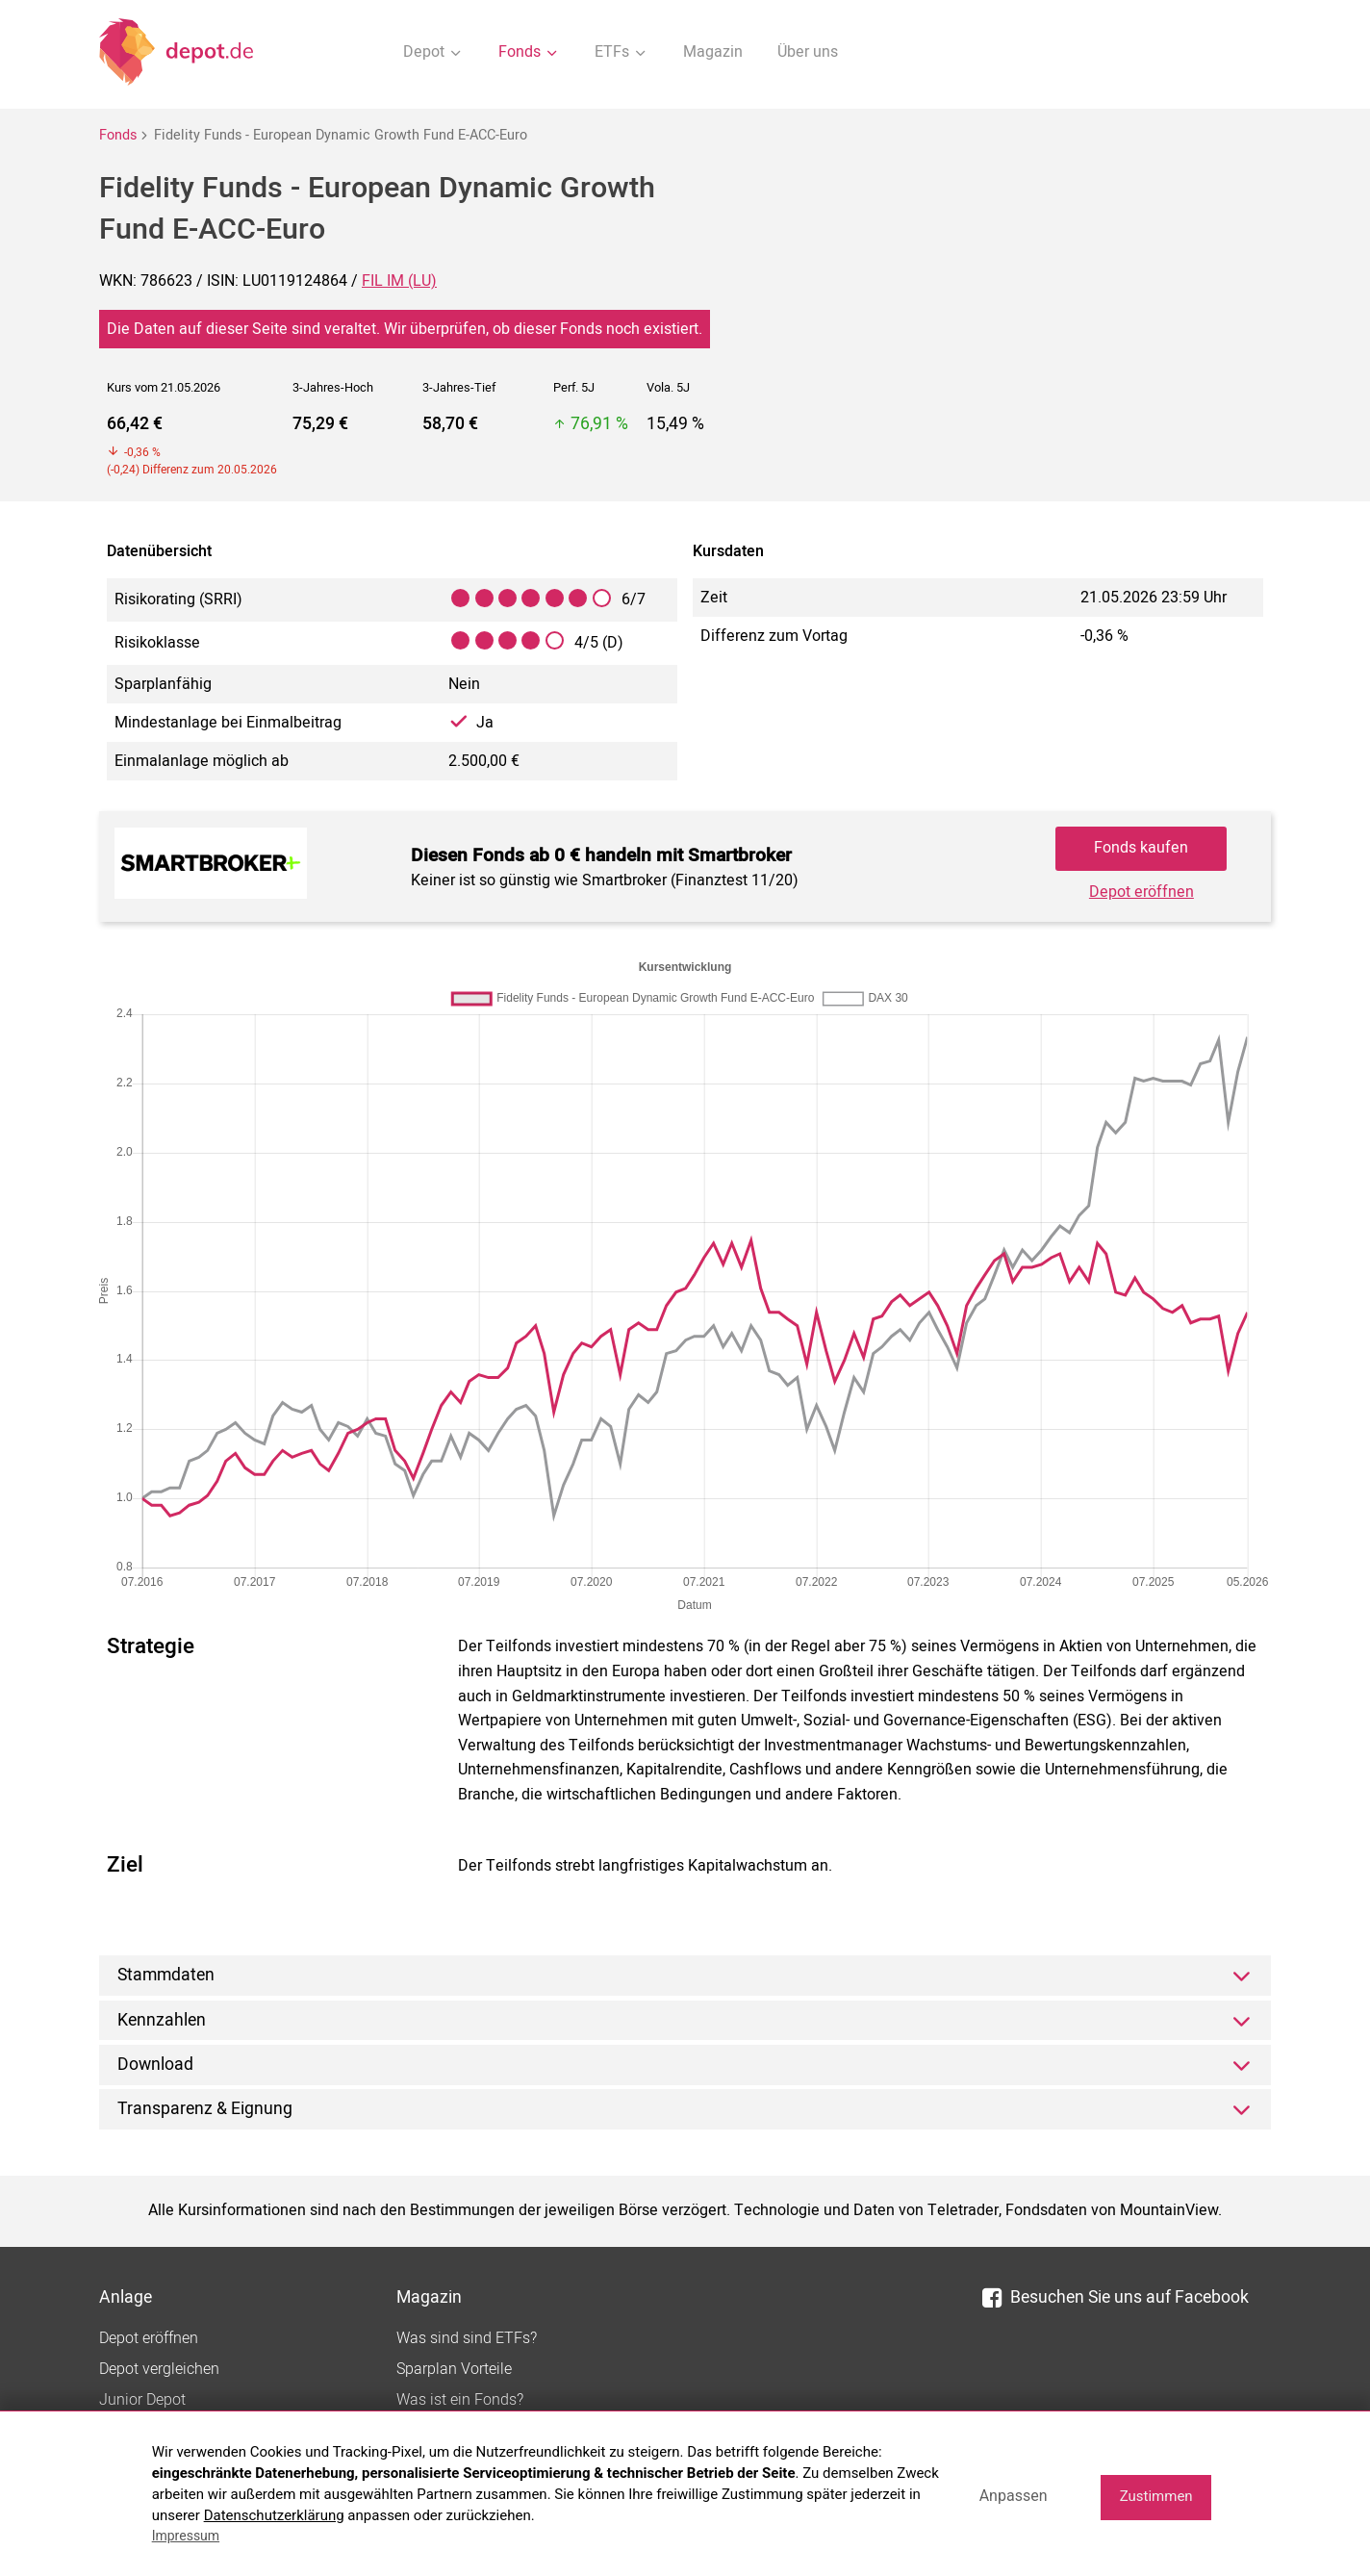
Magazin (713, 52)
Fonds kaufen (1141, 847)
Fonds (118, 135)
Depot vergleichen (159, 2369)
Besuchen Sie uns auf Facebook (1115, 2297)
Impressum (185, 2535)
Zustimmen (1156, 2496)
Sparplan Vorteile (454, 2369)
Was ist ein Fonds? (459, 2399)
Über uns (807, 52)
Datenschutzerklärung (274, 2515)
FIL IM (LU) (399, 281)
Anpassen (1013, 2496)
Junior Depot (142, 2399)
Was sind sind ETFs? (466, 2338)
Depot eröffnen (1141, 892)
